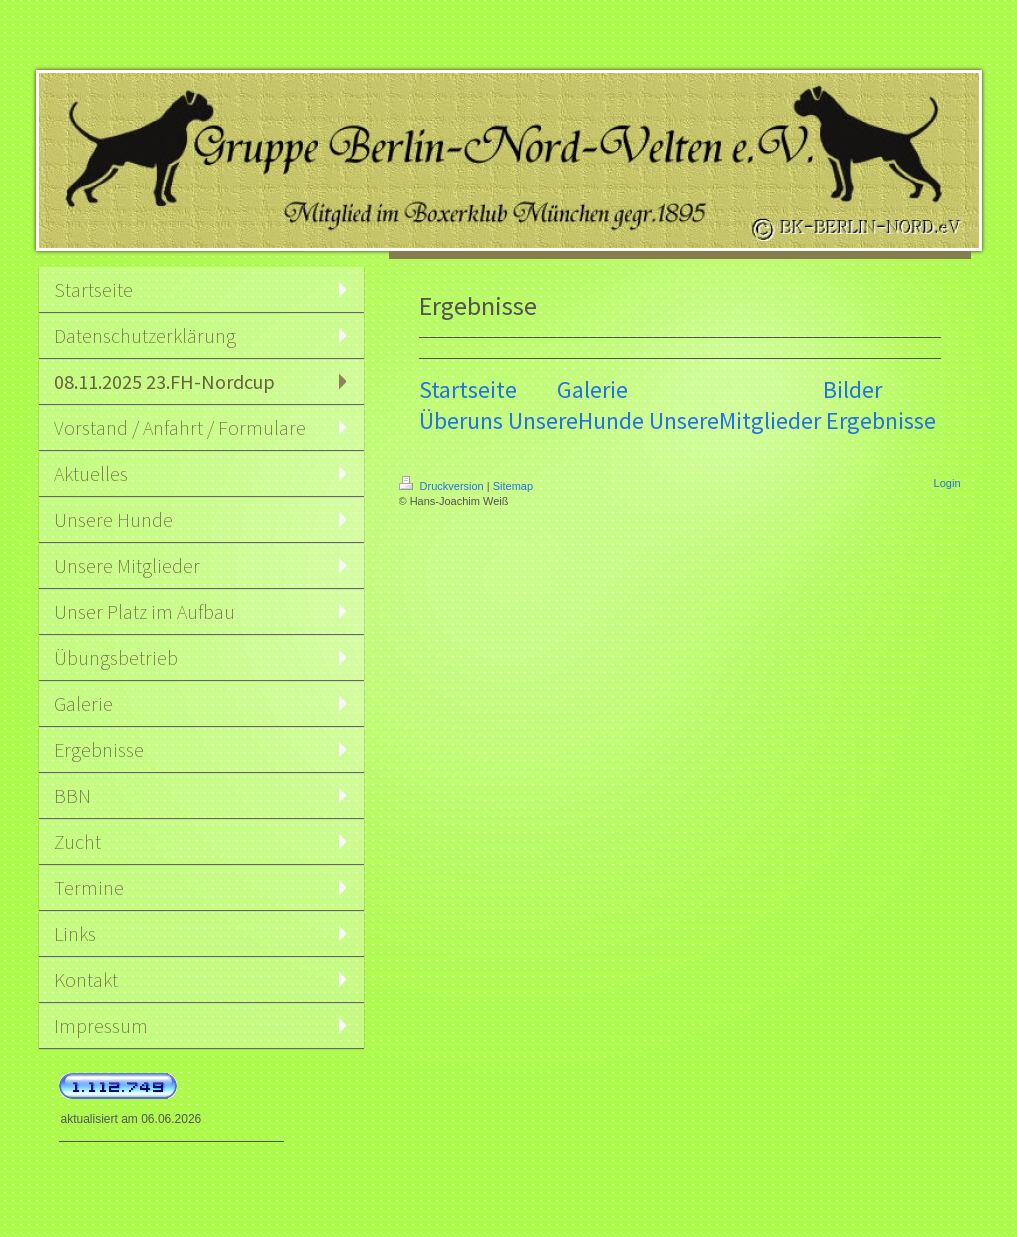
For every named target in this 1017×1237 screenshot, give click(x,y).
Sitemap (513, 486)
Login (947, 483)
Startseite (468, 389)
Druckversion (443, 486)
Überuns (461, 420)
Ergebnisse (881, 420)
